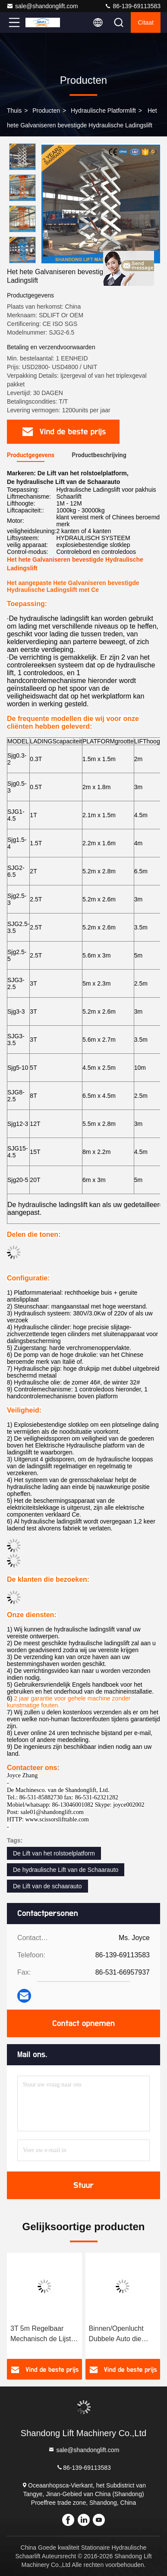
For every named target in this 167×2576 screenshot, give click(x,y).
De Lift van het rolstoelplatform (54, 1853)
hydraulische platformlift (103, 110)
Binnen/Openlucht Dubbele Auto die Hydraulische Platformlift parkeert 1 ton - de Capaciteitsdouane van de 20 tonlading (121, 2334)
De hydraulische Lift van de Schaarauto (65, 1869)
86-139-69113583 (132, 6)
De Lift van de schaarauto (47, 1886)
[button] (24, 260)
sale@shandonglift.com (42, 6)
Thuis (14, 110)
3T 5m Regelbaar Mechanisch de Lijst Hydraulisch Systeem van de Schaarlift (42, 2334)
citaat (146, 22)
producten (46, 110)
